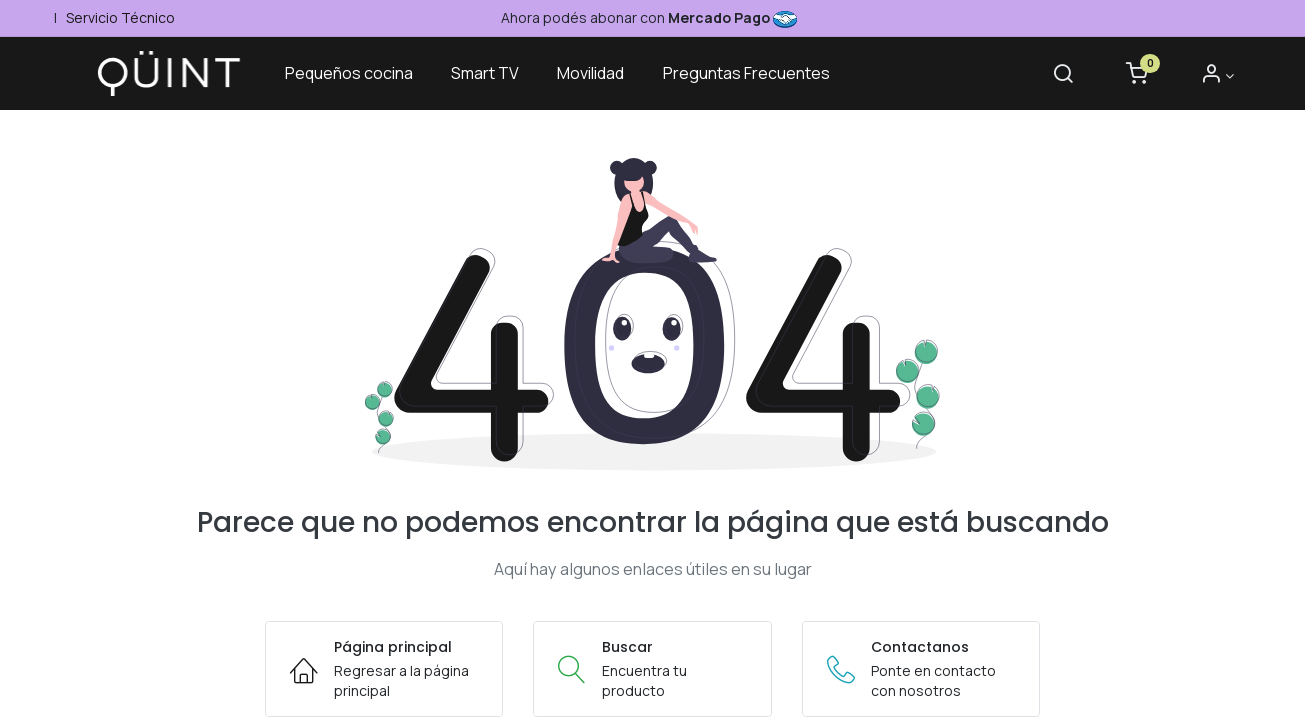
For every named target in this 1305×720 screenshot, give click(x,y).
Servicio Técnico (119, 17)
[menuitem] (357, 74)
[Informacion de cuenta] (1212, 75)
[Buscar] (1058, 75)
